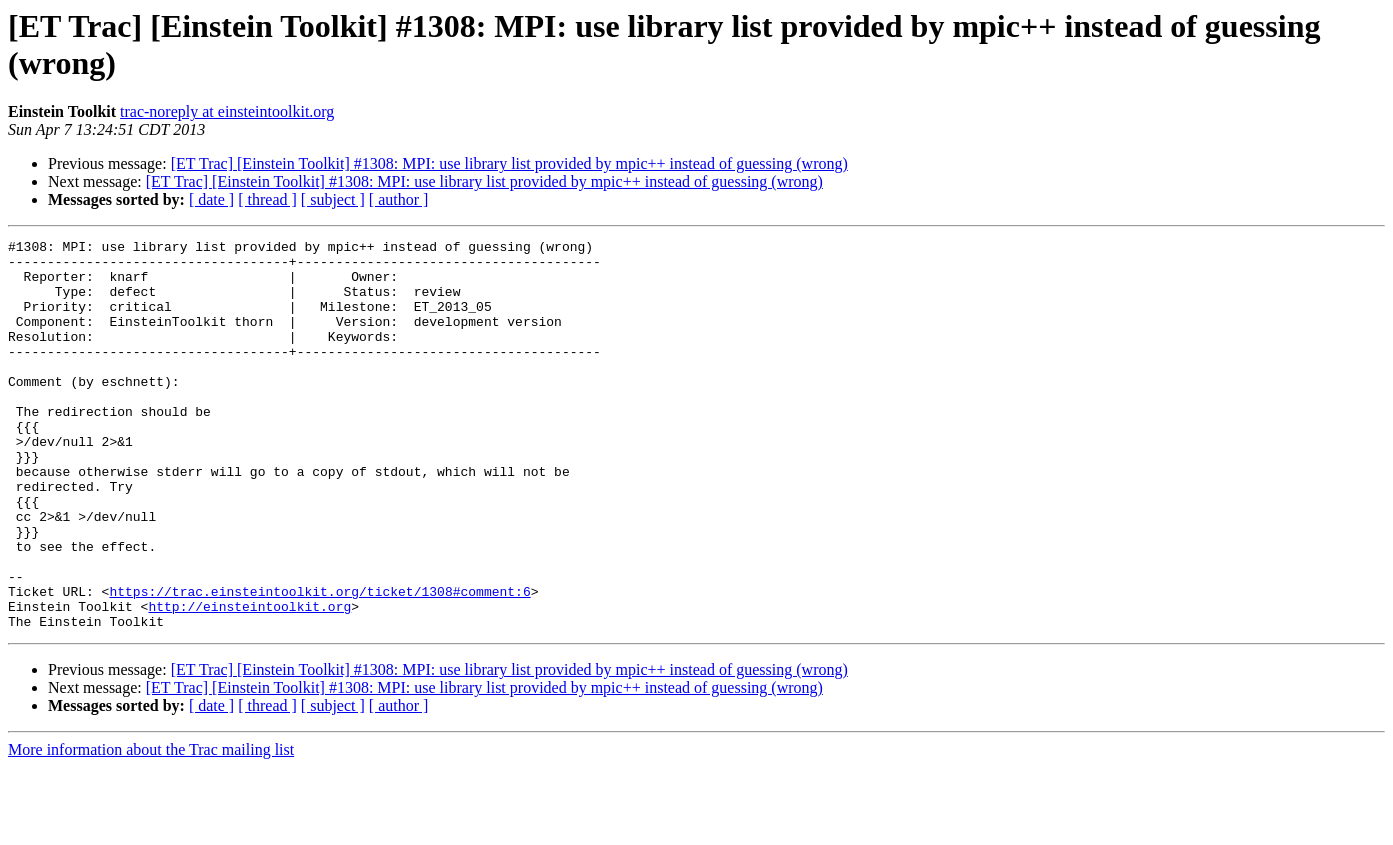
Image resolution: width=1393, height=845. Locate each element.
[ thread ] (267, 199)
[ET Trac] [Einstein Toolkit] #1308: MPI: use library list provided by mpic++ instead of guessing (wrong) (509, 163)
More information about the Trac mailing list (151, 827)
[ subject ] (333, 199)
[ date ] (211, 199)
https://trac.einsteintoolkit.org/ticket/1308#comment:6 (319, 663)
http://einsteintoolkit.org (249, 681)
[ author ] (399, 199)
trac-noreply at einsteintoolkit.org (227, 111)
